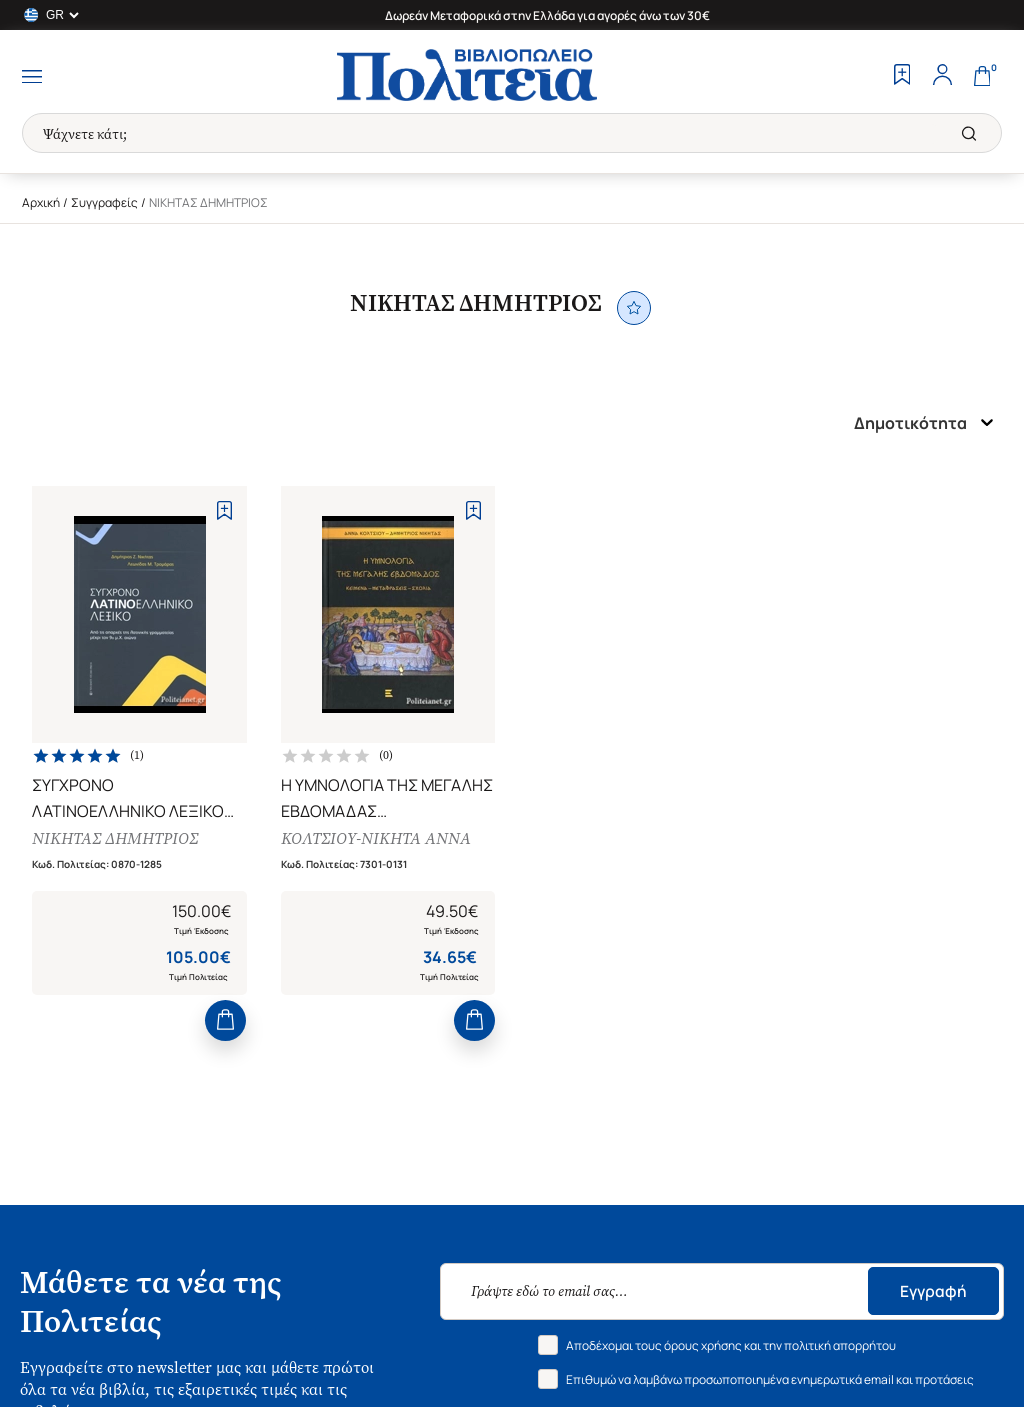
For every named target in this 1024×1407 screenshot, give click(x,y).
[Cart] (982, 77)
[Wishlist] (902, 77)
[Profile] (942, 77)
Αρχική (41, 202)
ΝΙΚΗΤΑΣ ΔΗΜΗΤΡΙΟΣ (118, 841)
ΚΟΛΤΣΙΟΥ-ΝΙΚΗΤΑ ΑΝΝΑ (378, 841)
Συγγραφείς (104, 202)
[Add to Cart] (225, 1028)
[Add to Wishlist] (224, 510)
